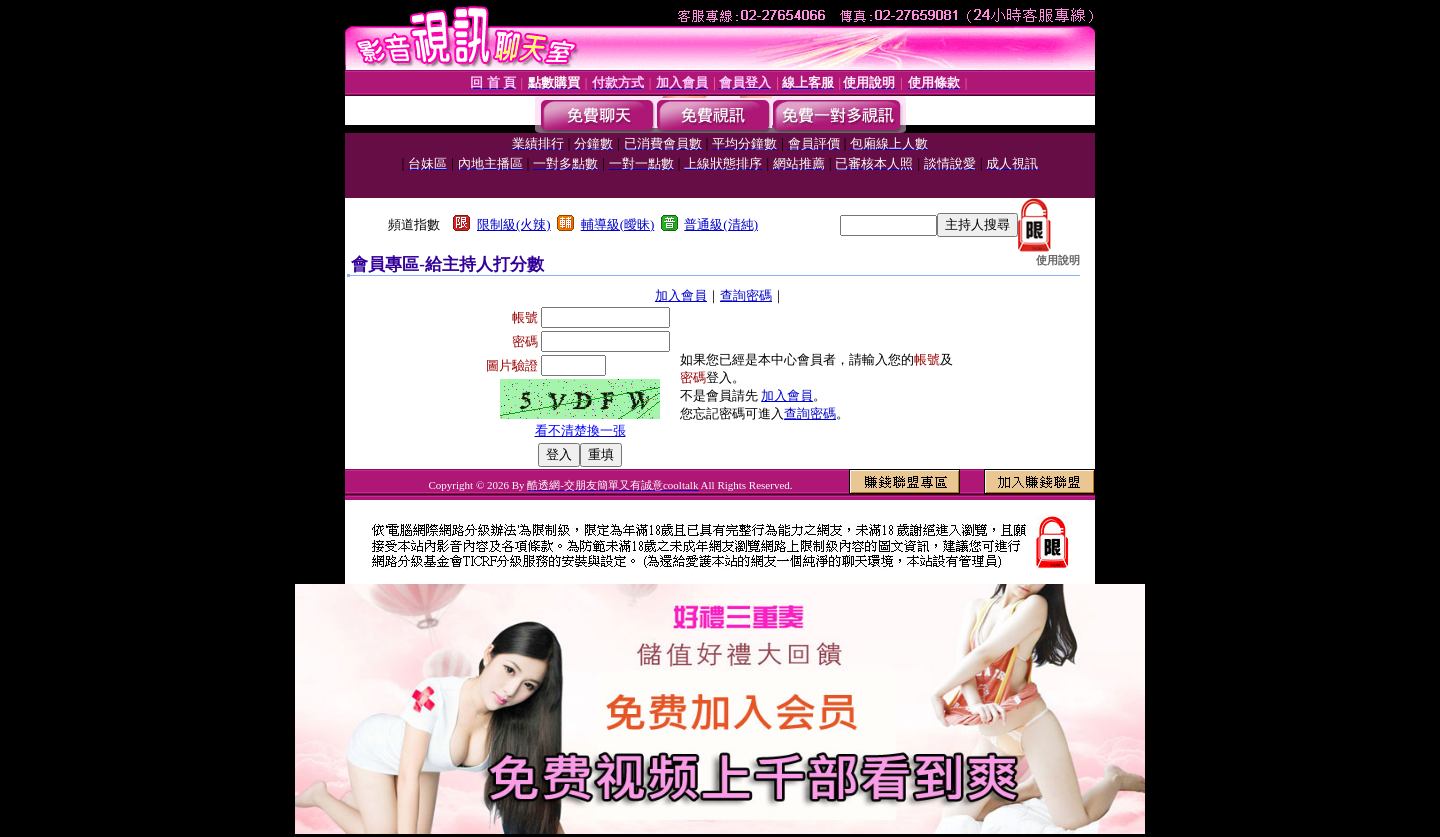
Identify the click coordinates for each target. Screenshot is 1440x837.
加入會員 (681, 295)
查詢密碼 (746, 295)
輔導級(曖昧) (618, 224)
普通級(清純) (721, 224)
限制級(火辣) (514, 224)
